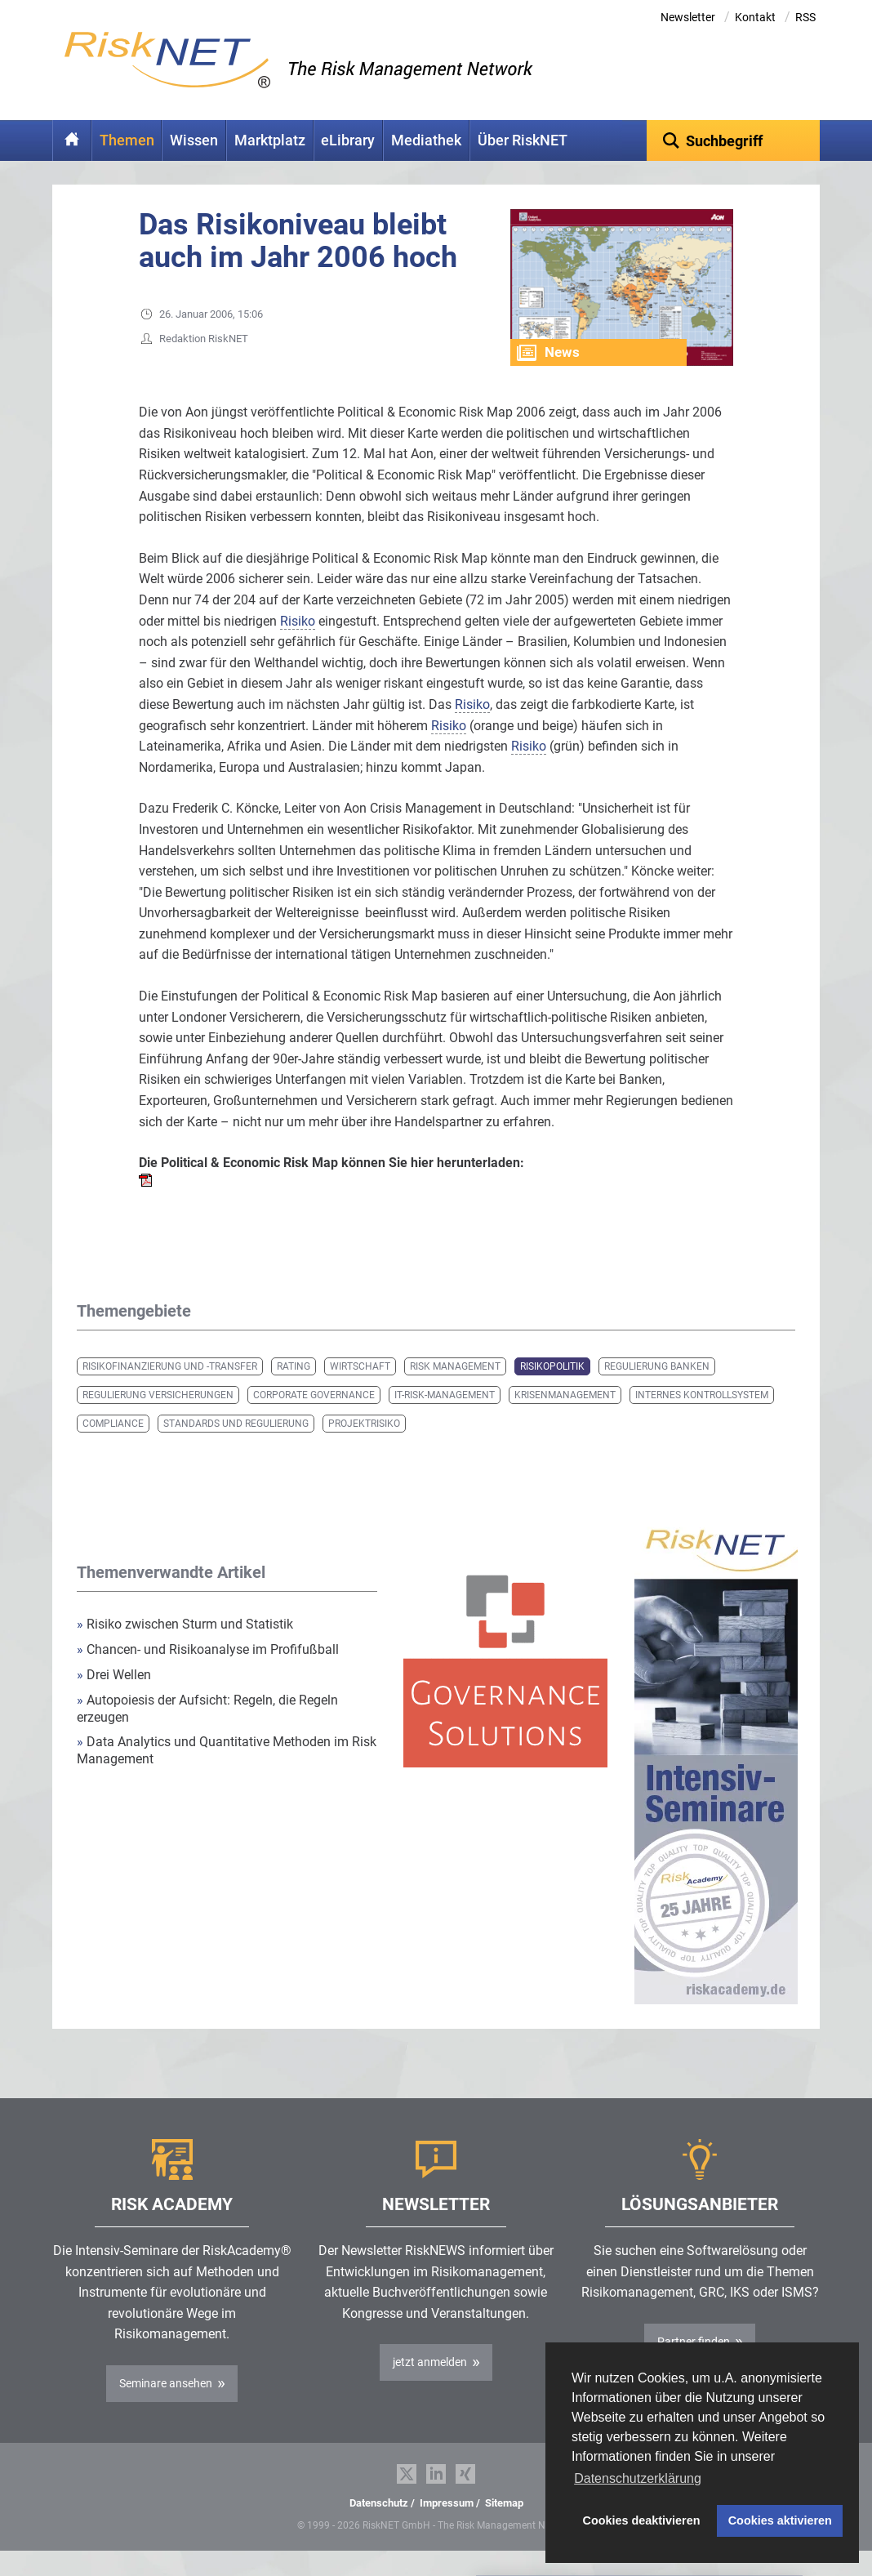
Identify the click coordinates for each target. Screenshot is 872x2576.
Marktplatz (269, 140)
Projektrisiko (364, 1449)
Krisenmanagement (565, 1420)
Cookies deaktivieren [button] (642, 2520)
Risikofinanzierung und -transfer (169, 1391)
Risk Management (455, 1391)
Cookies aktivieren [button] (780, 2520)
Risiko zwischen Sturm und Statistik (185, 1649)
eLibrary (348, 140)
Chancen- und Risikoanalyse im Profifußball (208, 1674)
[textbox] (733, 140)
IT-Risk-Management (444, 1420)
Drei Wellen (114, 1700)
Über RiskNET (522, 140)
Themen (127, 140)
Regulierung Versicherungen (158, 1420)
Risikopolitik (552, 1391)
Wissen (194, 140)
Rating (293, 1391)
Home (71, 140)
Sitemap (504, 2528)
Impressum (447, 2528)
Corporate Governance (314, 1420)
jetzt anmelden (430, 2387)
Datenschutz (378, 2528)
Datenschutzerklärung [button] (637, 2478)
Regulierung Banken (657, 1391)
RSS (805, 17)
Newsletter (688, 17)
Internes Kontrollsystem (701, 1420)
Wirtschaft (360, 1391)
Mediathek (426, 140)
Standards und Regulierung (236, 1449)
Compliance (113, 1449)
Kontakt (755, 17)
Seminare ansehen (165, 2408)
